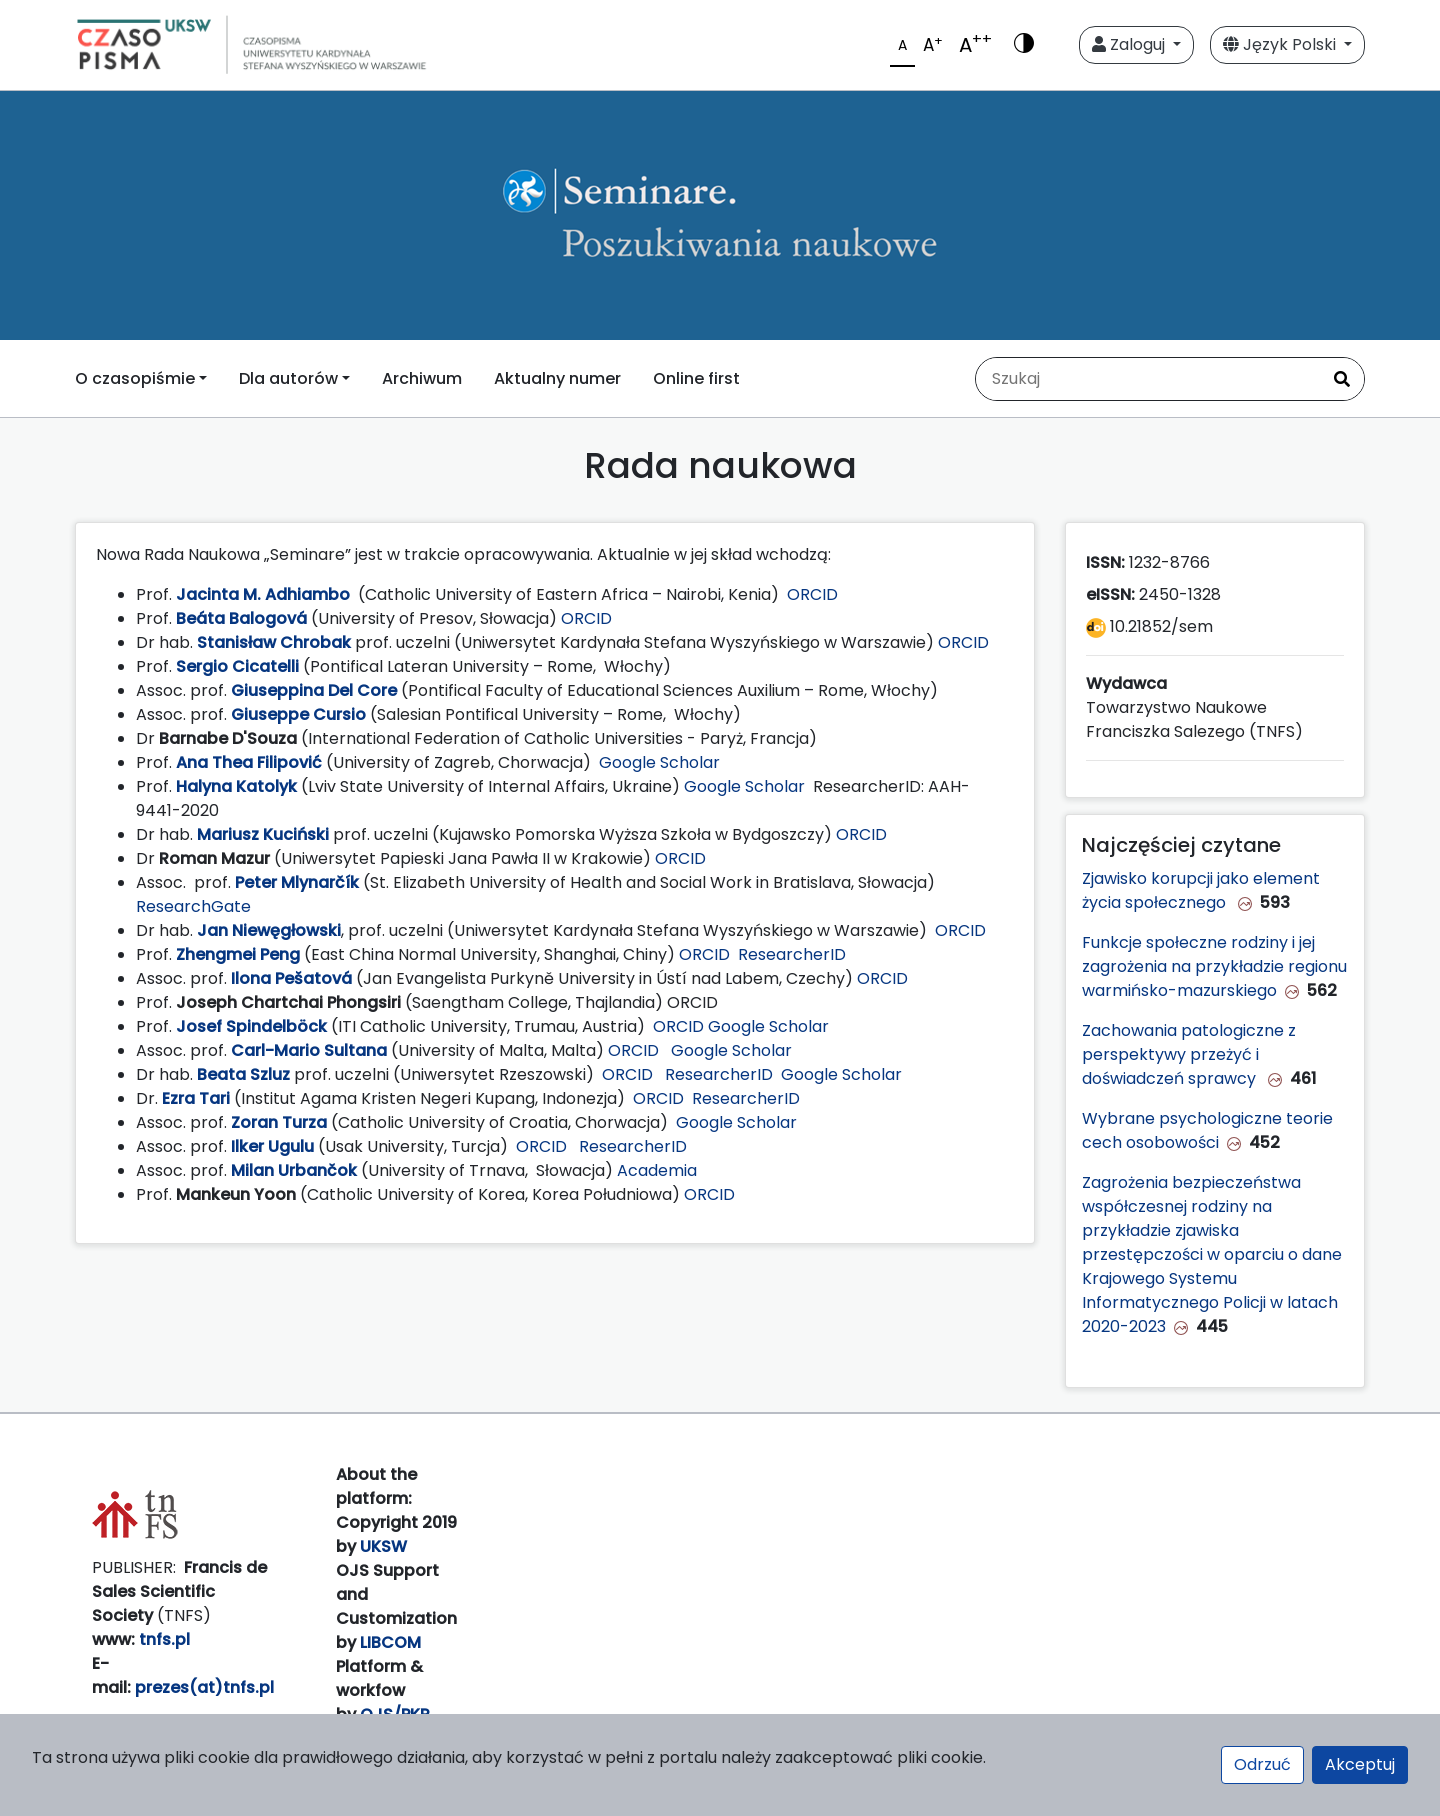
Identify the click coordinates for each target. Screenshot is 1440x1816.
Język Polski (1281, 44)
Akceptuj (1360, 1764)
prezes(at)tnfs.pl (204, 1687)
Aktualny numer (557, 378)
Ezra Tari (196, 1098)
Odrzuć (1262, 1764)
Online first (696, 378)
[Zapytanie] (1148, 379)
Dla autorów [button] (288, 378)
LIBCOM (390, 1642)
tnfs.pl (164, 1639)
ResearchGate (193, 906)
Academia (657, 1170)
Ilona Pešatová (291, 978)
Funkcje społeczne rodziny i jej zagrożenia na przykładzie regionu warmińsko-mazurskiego (1214, 966)
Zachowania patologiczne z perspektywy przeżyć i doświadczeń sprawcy (1189, 1054)
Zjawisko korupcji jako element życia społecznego (1201, 890)
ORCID (812, 594)
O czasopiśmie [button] (135, 378)
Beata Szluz (243, 1074)
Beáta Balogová (241, 618)
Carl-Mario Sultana (309, 1050)
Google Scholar (659, 762)
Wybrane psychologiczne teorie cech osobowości (1207, 1130)
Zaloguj (1130, 44)
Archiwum (422, 378)
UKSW (383, 1546)
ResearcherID (792, 954)
